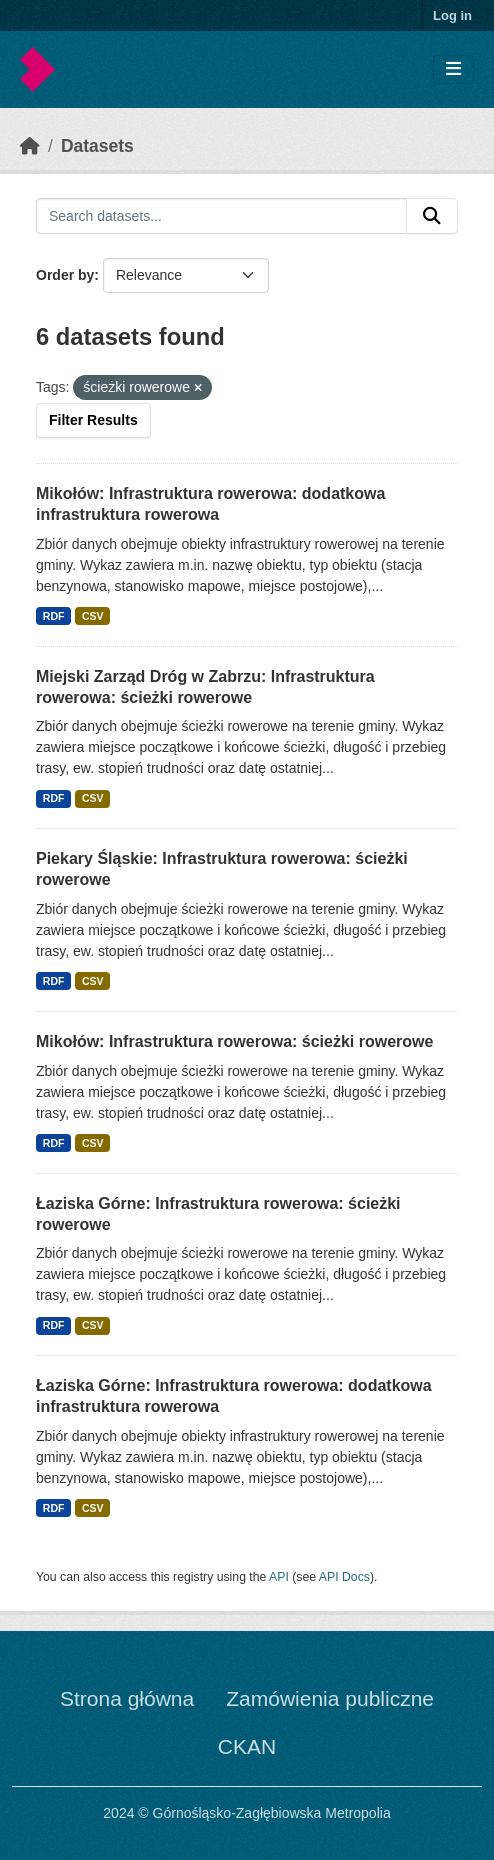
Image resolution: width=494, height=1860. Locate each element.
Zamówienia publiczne (330, 1698)
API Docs (344, 1577)
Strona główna (127, 1698)
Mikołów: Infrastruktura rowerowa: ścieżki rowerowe (234, 1041)
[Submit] (432, 216)
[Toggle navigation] (453, 69)
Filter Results (93, 420)
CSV (93, 616)
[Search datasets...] (221, 216)
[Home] (30, 146)
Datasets (97, 146)
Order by (65, 275)
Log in (452, 15)
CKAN (247, 1746)
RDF (54, 616)
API (279, 1577)
